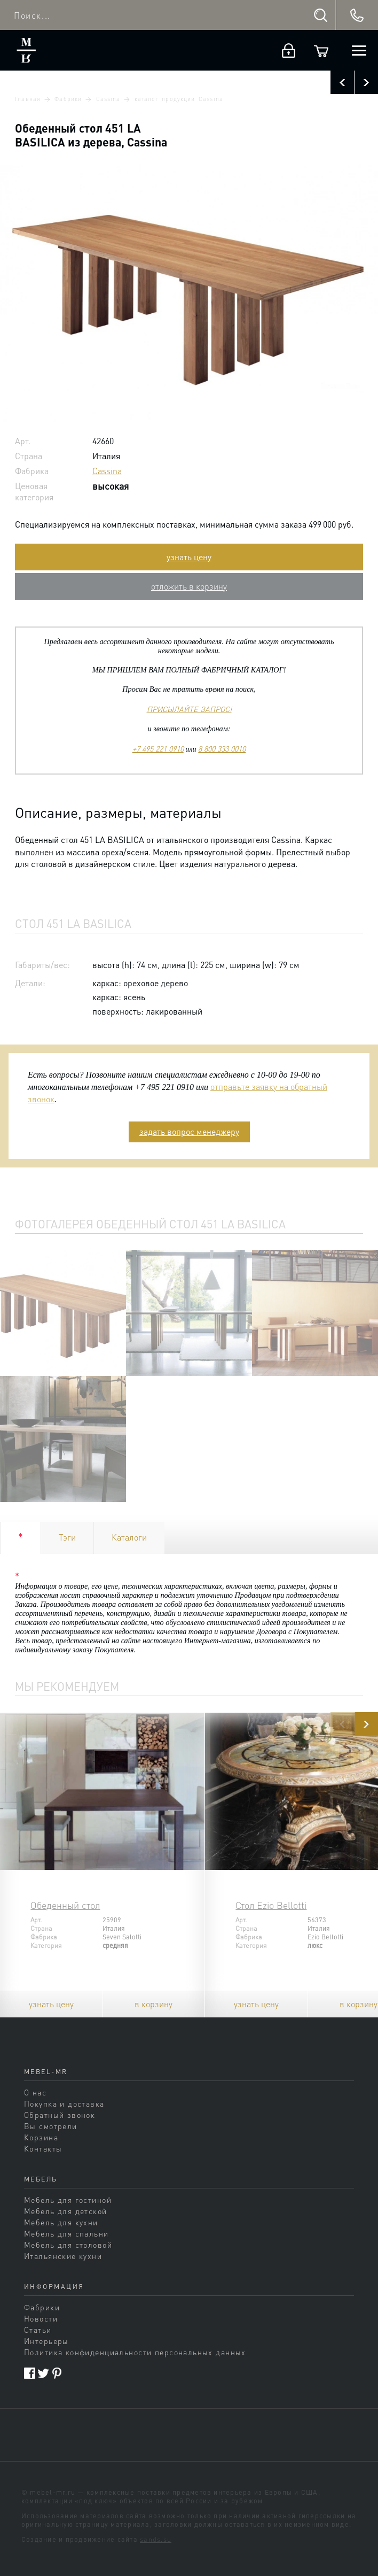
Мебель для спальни (66, 2233)
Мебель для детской (65, 2211)
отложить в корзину (189, 586)
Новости (41, 2318)
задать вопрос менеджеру (189, 1131)
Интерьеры (46, 2341)
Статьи (38, 2329)
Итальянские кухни (63, 2256)
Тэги (67, 1537)
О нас (35, 2092)
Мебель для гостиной (68, 2199)
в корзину (153, 2003)
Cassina (108, 99)
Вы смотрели (50, 2126)
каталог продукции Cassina (179, 99)
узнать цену (189, 556)
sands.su (155, 2539)
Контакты (43, 2148)
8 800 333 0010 (222, 748)
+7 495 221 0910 (158, 748)
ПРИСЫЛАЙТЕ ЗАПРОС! (189, 709)
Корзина (41, 2137)
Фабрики (67, 99)
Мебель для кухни (61, 2222)
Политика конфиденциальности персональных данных (135, 2352)
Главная (27, 99)
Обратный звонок (59, 2114)
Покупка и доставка (64, 2103)
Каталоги (129, 1537)
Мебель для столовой (68, 2244)
